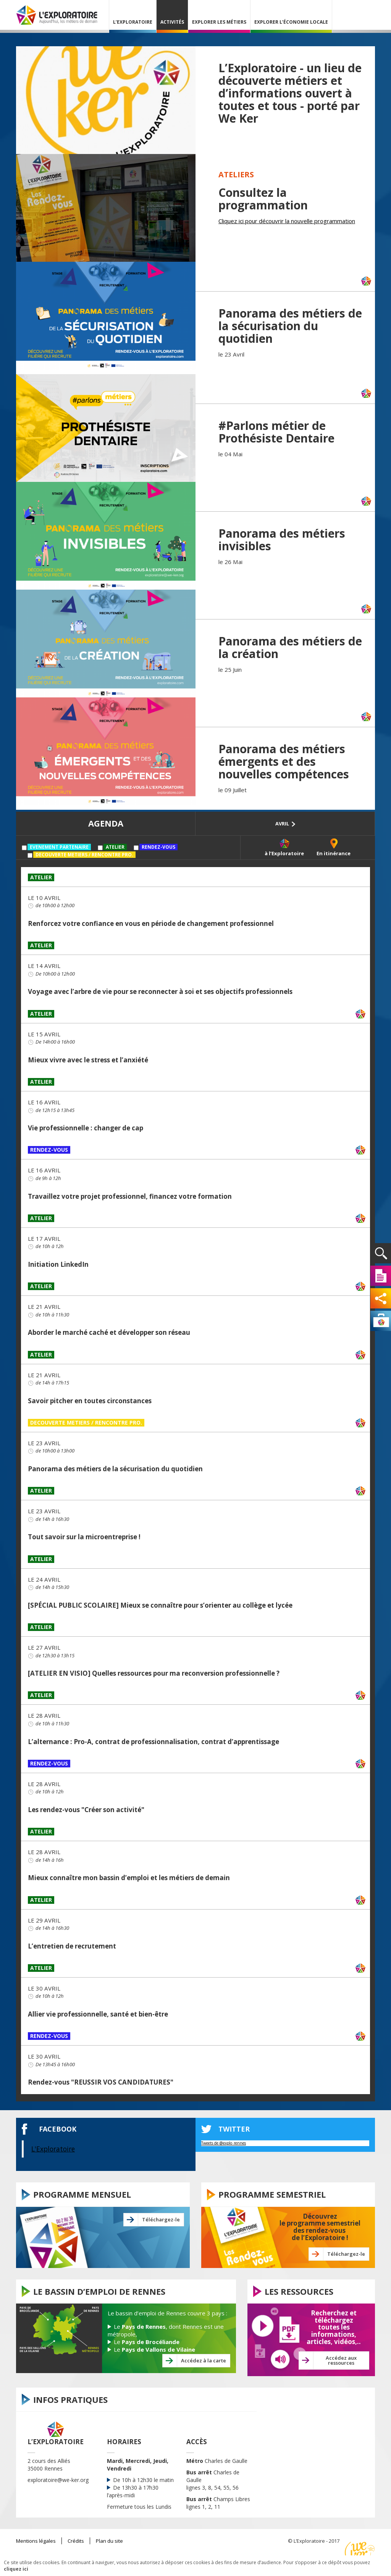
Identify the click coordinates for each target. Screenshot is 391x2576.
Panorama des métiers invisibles (281, 539)
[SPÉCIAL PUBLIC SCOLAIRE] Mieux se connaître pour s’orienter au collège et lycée (160, 1605)
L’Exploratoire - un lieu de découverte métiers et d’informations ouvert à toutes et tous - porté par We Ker (290, 93)
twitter (234, 2128)
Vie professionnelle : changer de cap (85, 1127)
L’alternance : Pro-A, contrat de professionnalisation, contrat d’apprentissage (153, 1741)
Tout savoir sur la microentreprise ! (84, 1536)
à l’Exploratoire (284, 853)
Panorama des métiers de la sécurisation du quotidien (290, 325)
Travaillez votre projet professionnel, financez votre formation (130, 1196)
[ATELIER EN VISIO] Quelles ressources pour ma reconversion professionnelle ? (154, 1673)
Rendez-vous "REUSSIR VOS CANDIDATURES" (100, 2082)
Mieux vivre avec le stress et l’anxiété (88, 1059)
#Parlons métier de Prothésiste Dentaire (276, 432)
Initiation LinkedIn (58, 1264)
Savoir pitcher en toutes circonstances (90, 1400)
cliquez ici (16, 2569)
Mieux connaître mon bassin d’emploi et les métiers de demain (129, 1877)
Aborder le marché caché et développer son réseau (109, 1332)
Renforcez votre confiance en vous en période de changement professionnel (151, 923)
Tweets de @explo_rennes (223, 2143)
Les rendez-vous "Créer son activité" (86, 1809)
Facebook (57, 2128)
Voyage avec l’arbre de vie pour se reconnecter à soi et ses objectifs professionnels (160, 991)
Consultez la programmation (263, 199)
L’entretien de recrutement (72, 1946)
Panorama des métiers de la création (290, 647)
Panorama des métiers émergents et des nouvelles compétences (283, 761)
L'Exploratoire (53, 2148)
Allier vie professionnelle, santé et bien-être (98, 2014)
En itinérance (334, 853)
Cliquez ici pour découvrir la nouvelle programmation (286, 221)
